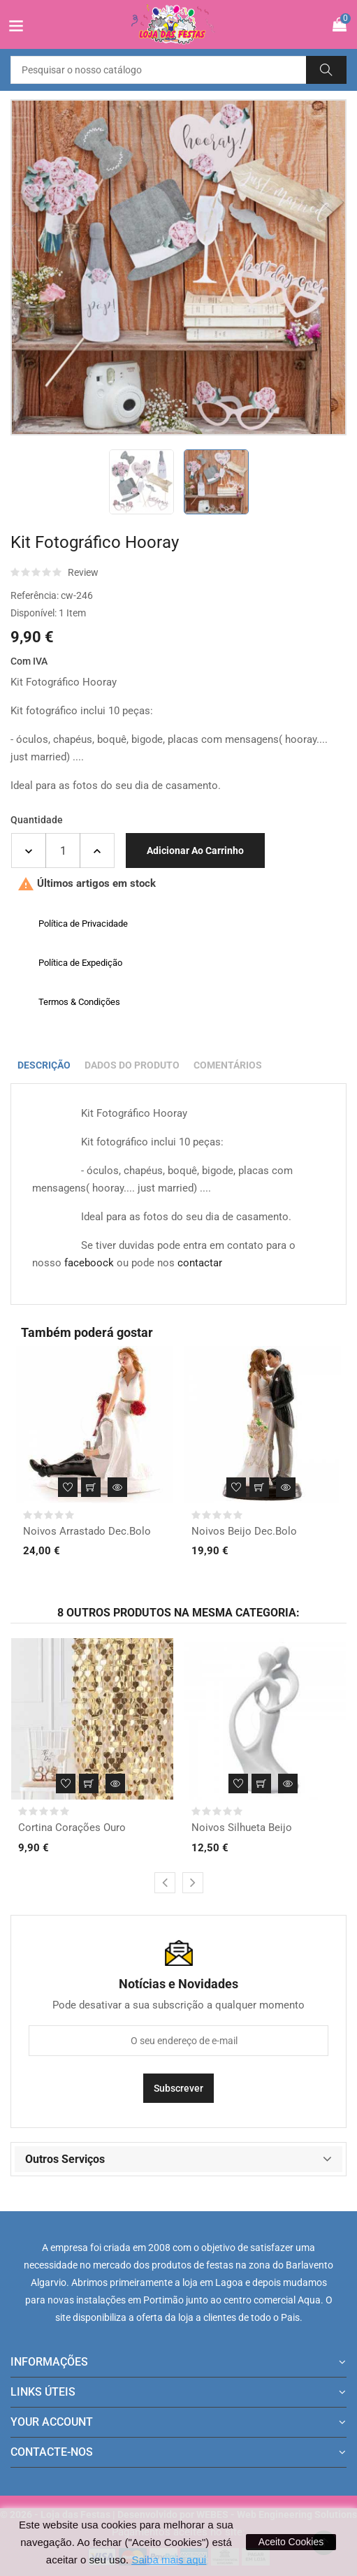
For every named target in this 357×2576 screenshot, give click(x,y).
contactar (199, 1263)
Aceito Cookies (290, 2541)
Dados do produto (132, 1065)
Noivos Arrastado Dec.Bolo (87, 1531)
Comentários (228, 1065)
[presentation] (164, 1882)
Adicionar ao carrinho (195, 850)
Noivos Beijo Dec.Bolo (244, 1531)
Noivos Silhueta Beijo (241, 1827)
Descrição (44, 1065)
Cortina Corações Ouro (72, 1827)
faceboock (89, 1263)
